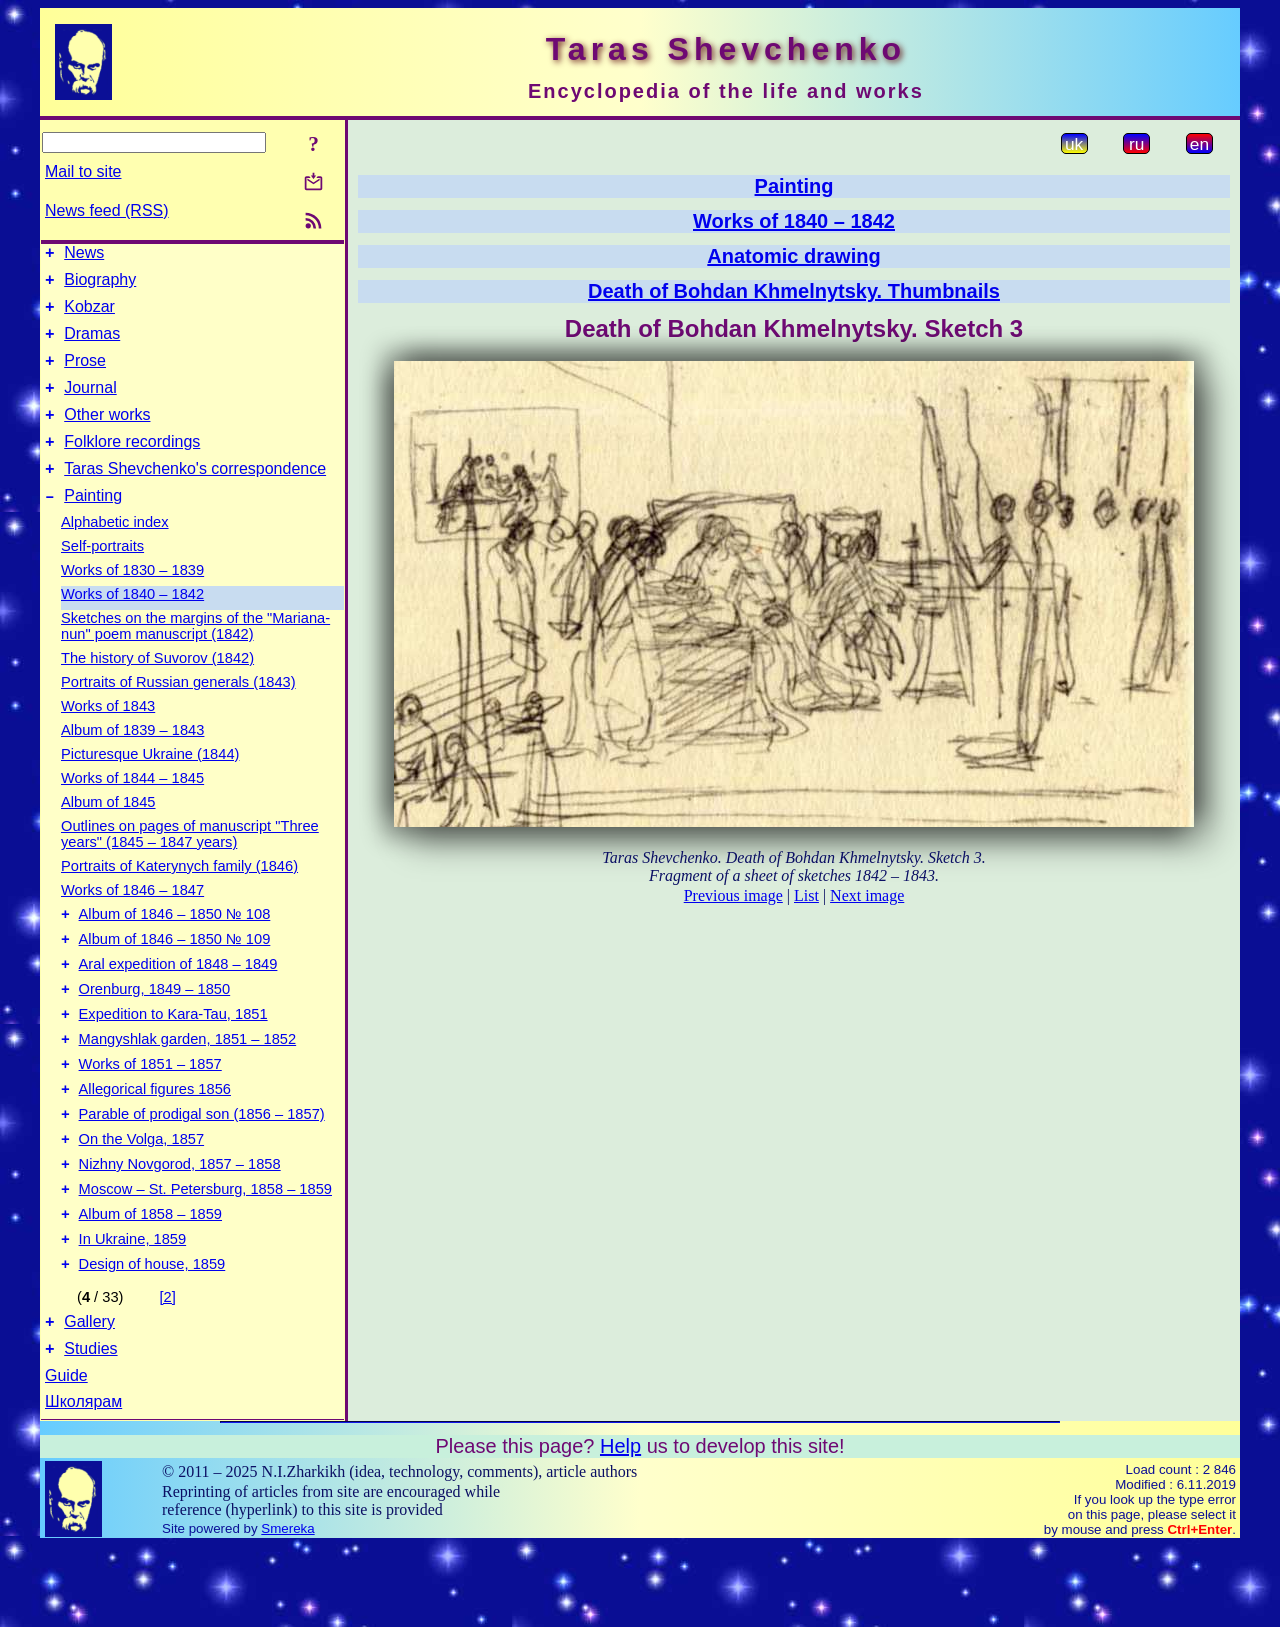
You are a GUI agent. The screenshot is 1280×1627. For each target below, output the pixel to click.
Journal (90, 405)
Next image (867, 895)
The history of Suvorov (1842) (157, 688)
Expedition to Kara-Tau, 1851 (173, 1059)
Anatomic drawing (793, 256)
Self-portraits (102, 576)
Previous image (733, 895)
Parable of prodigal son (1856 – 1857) (202, 1171)
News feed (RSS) (107, 210)
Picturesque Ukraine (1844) (150, 784)
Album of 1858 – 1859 (150, 1283)
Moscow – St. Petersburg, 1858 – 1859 (205, 1255)
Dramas (92, 345)
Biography (100, 285)
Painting (93, 525)
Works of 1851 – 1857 (150, 1115)
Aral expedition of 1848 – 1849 (178, 1003)
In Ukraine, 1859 (133, 1311)
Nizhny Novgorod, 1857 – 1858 (180, 1227)
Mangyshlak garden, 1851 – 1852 (188, 1087)
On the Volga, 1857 (142, 1199)
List (806, 895)
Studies (90, 1429)
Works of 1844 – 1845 (132, 808)
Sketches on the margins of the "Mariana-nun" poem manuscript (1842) (195, 656)
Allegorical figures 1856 (155, 1143)
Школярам (83, 1482)
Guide (66, 1456)
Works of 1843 (108, 736)
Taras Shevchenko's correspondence (195, 495)
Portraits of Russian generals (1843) (178, 712)
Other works (107, 435)
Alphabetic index (115, 552)
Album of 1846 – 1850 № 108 (175, 947)
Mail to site (83, 171)
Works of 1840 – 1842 (132, 624)
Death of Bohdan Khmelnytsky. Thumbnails (794, 291)
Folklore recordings (132, 465)
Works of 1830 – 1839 (132, 600)
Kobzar (89, 315)
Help (620, 1527)
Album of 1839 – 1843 (132, 760)
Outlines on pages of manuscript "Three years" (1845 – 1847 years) (190, 864)
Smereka (287, 1609)
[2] (168, 1372)
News (84, 255)
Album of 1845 (108, 832)
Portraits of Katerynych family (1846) (179, 896)
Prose (85, 375)
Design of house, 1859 (152, 1339)
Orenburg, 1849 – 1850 (155, 1031)
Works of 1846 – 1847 (132, 920)
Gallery (89, 1399)
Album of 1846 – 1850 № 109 (175, 975)
